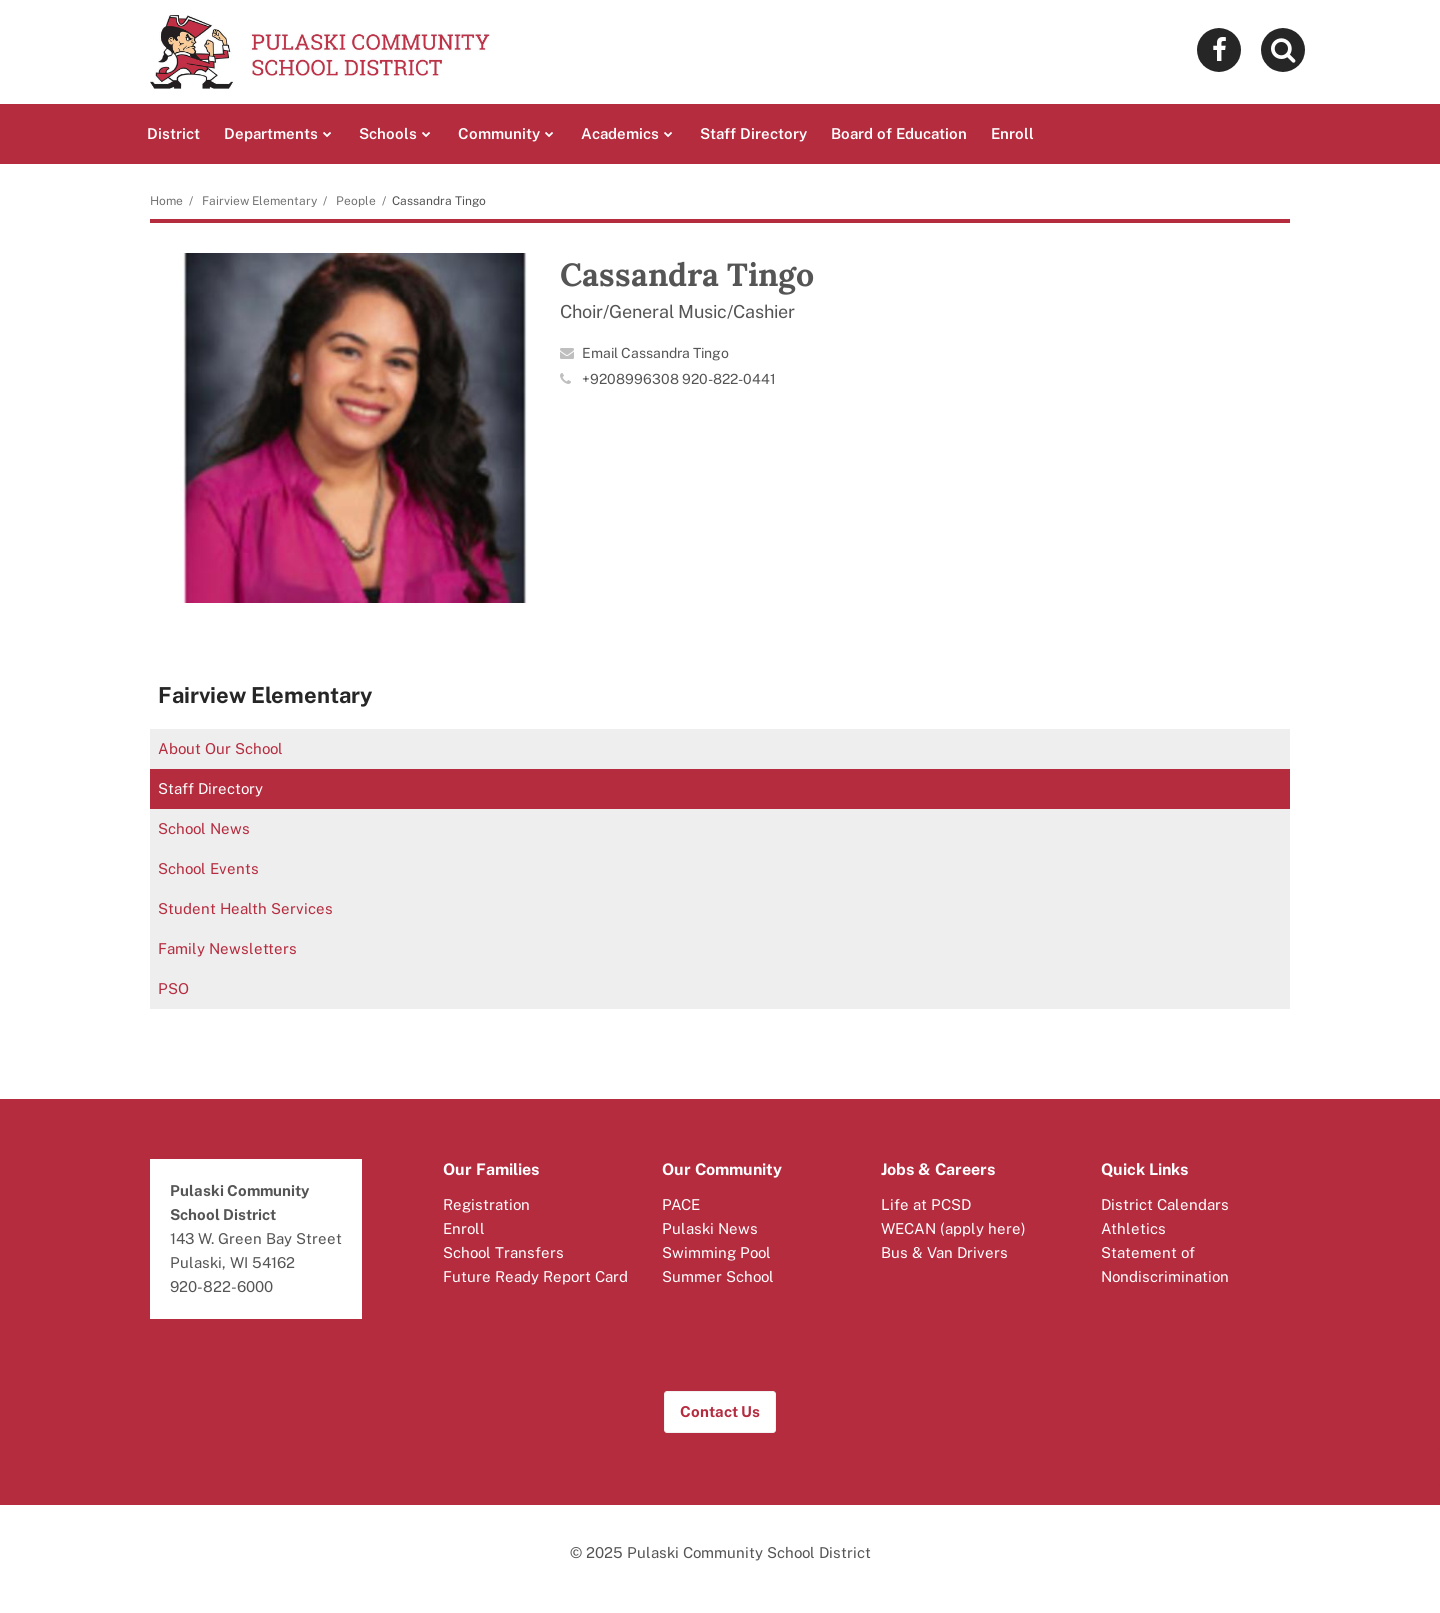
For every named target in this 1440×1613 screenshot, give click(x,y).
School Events (208, 868)
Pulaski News (710, 1228)
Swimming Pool (716, 1252)
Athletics (1133, 1228)
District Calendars (1165, 1204)
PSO (173, 988)
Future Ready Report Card (535, 1276)
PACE (681, 1204)
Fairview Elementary (259, 201)
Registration (486, 1204)
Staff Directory (210, 788)
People (356, 201)
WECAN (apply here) (953, 1228)
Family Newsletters (227, 948)
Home (166, 201)
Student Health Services (245, 908)
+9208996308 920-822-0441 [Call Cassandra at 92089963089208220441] (679, 379)
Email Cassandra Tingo (655, 353)
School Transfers (503, 1252)
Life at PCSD (926, 1204)
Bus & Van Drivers (944, 1252)
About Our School (220, 748)
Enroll (464, 1228)
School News (204, 828)
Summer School (718, 1276)
